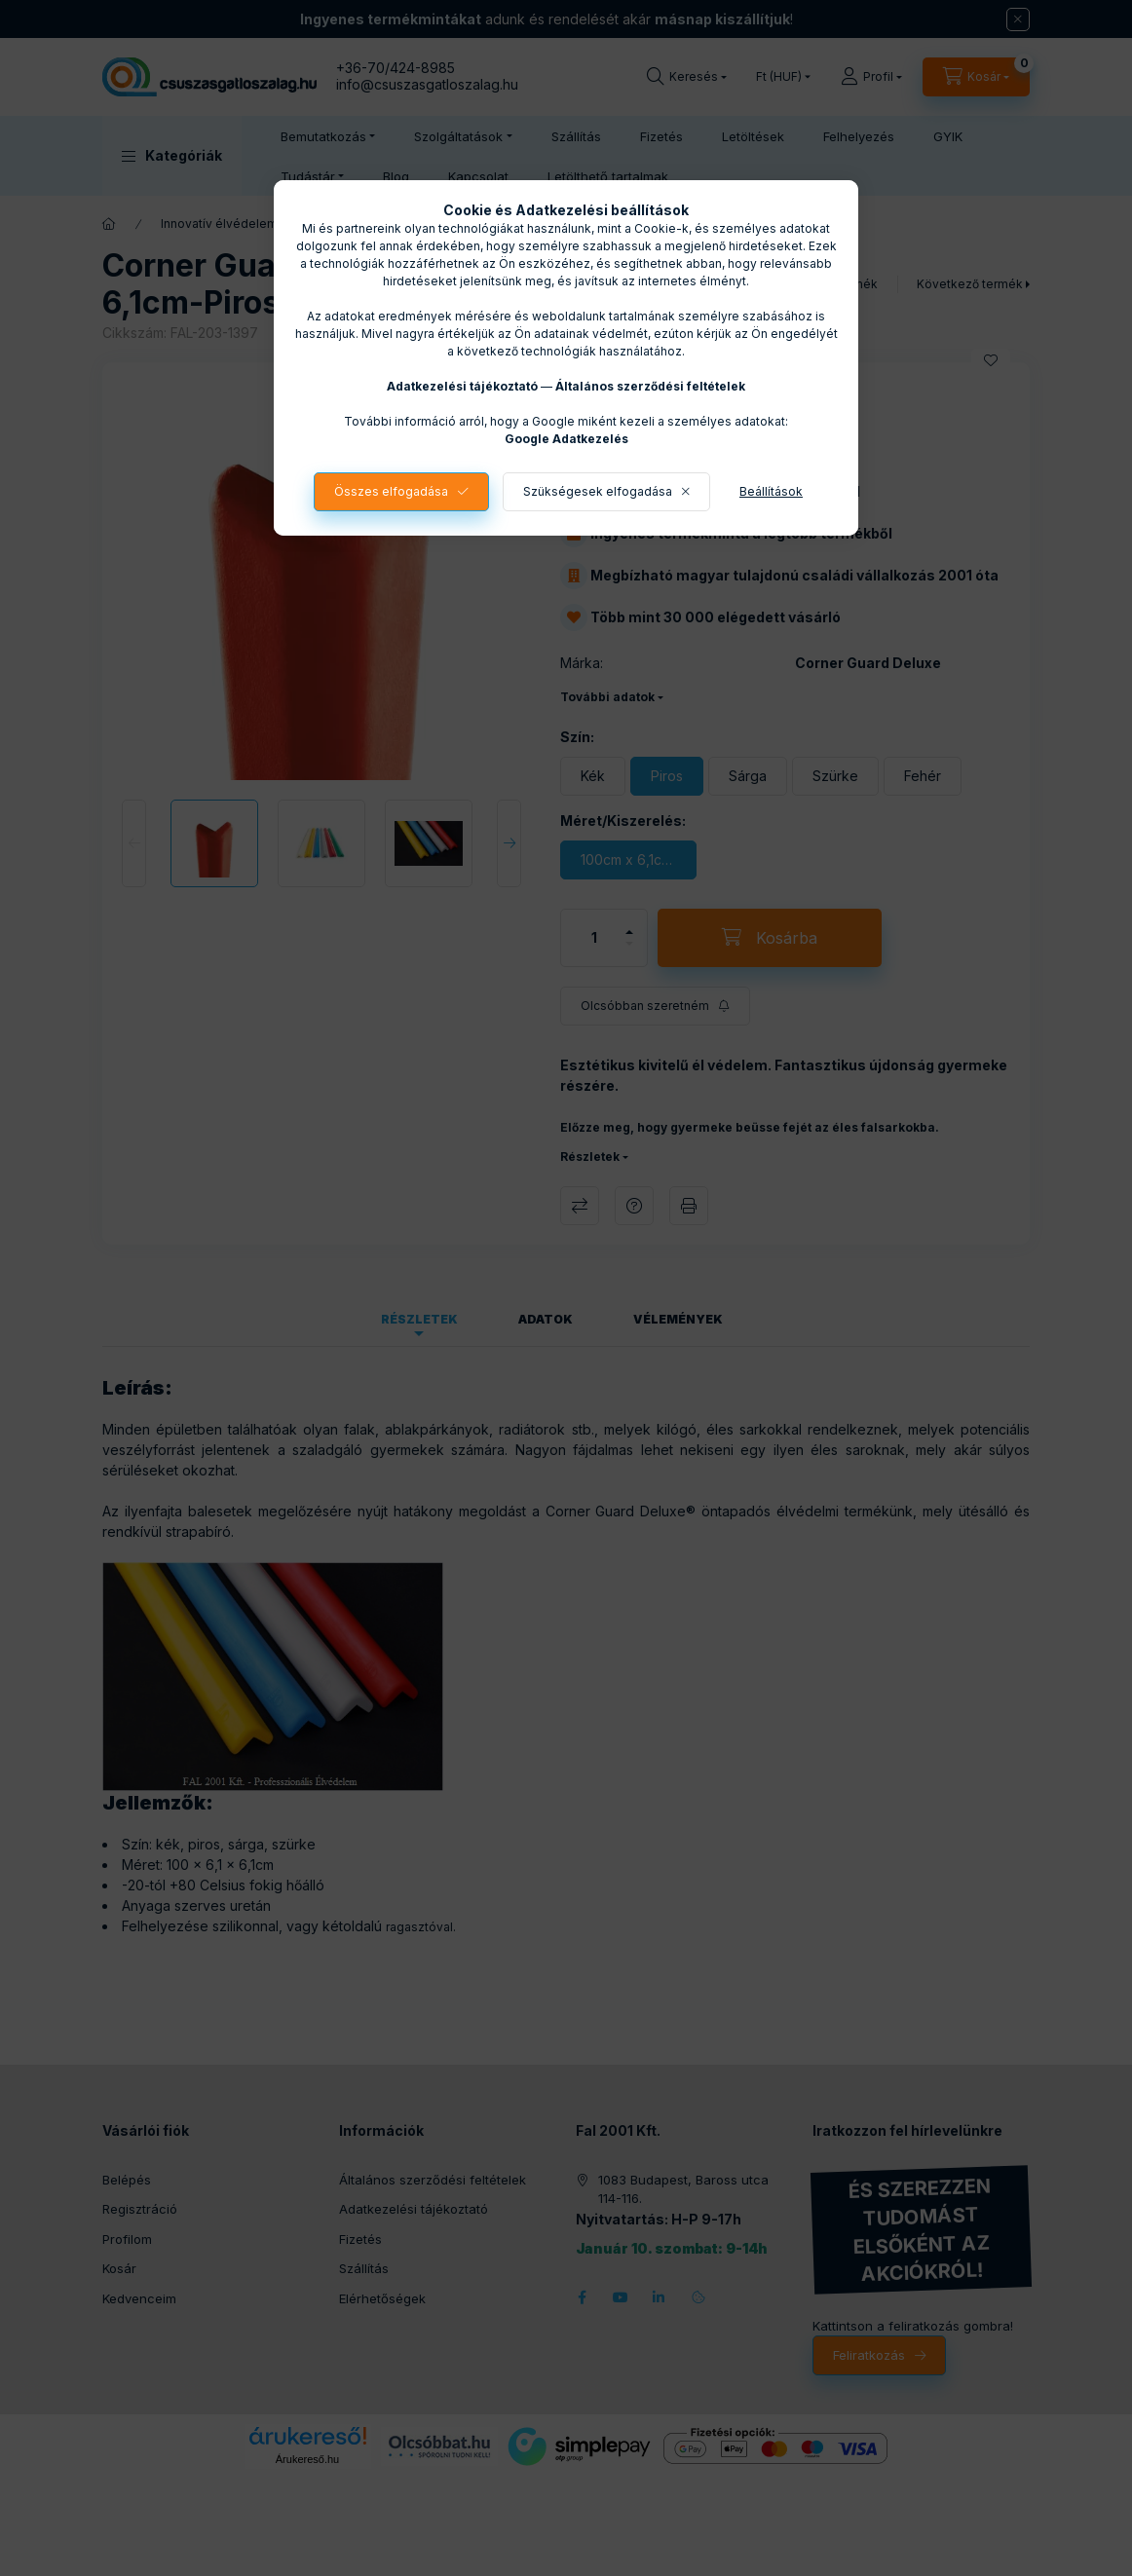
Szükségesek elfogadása (597, 491)
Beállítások (771, 491)
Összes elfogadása (391, 491)
